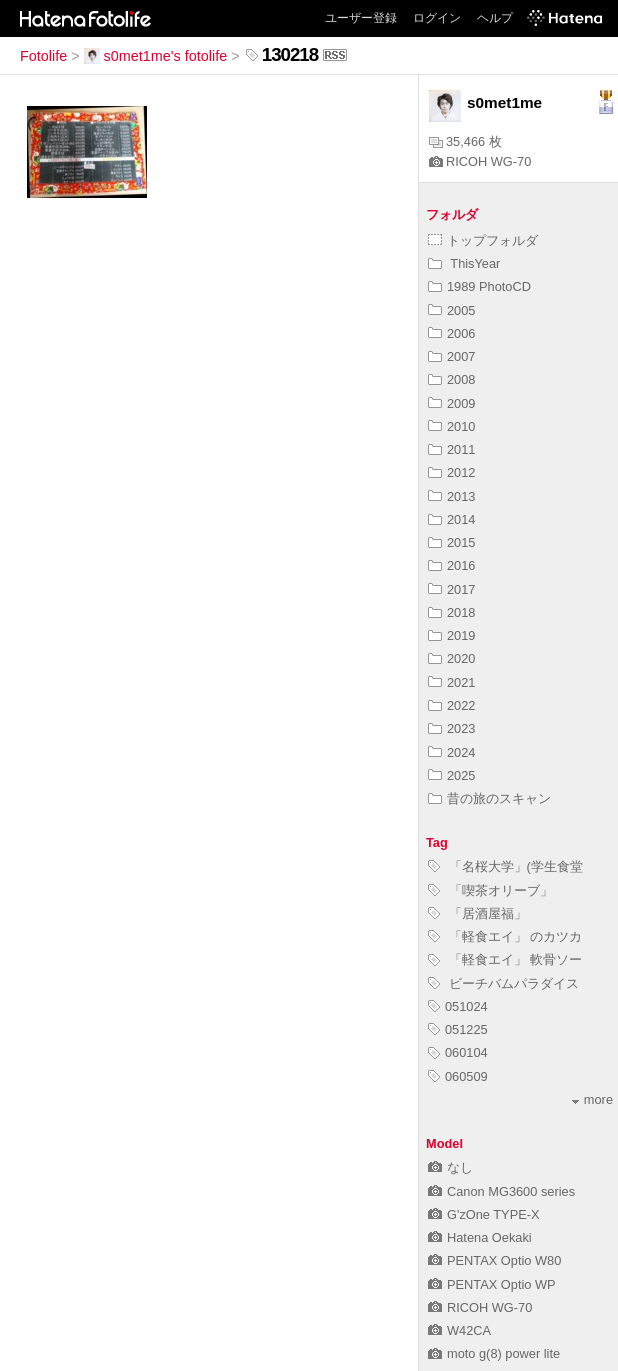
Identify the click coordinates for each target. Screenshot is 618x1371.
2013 (451, 496)
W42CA (459, 1330)
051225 (458, 1029)
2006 (451, 333)
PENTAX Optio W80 (494, 1260)
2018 (451, 612)
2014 (451, 519)
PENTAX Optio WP (492, 1284)
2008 (451, 379)
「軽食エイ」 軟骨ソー (505, 959)
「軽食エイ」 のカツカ (505, 936)
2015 (451, 542)
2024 (451, 752)
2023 (451, 728)
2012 (451, 472)
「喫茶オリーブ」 (490, 890)
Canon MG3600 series (501, 1191)
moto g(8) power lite (494, 1353)
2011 (451, 449)
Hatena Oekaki (480, 1237)
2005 (451, 310)
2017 (451, 589)
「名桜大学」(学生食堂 (505, 866)
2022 (451, 705)
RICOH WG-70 (480, 161)
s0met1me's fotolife (156, 56)
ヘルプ (495, 18)
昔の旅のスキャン (489, 798)
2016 (451, 565)
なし (450, 1167)
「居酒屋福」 (477, 913)
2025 (451, 775)
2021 (451, 682)
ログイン (437, 18)
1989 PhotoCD (479, 286)
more (592, 1099)
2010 (451, 426)
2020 (451, 658)
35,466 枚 (465, 141)
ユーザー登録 (361, 18)
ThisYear (464, 263)
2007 (451, 356)
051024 (458, 1006)
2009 (451, 403)
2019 (451, 635)
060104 (458, 1052)
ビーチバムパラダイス (503, 983)
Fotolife (43, 56)
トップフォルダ (483, 240)
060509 (458, 1076)
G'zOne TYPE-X (484, 1214)
